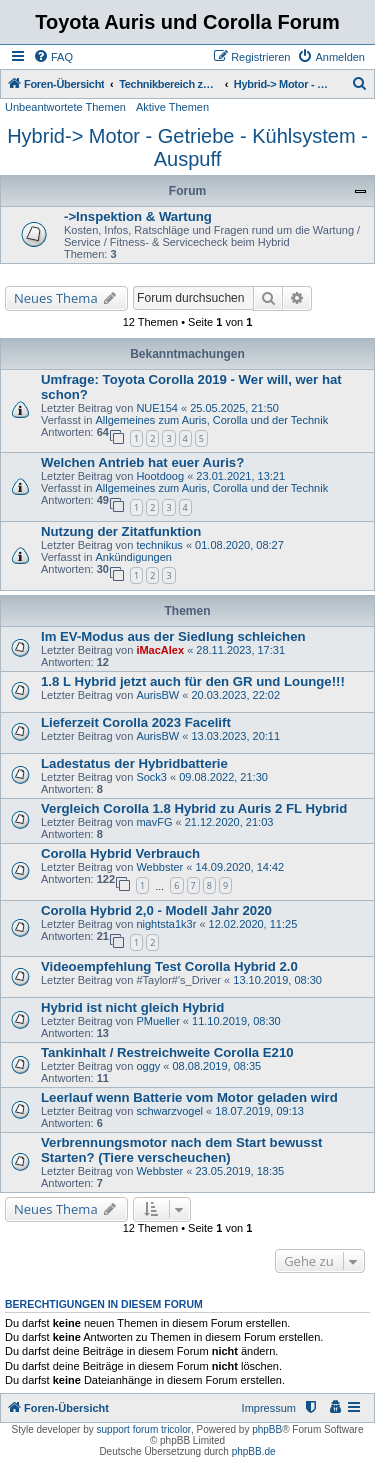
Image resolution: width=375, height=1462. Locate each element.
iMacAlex (160, 650)
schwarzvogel (169, 1111)
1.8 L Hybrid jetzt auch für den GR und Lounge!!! (193, 681)
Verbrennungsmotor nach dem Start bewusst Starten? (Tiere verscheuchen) (181, 1150)
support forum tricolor (144, 1429)
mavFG (154, 822)
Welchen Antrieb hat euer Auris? (142, 462)
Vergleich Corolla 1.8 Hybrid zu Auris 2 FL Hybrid (194, 808)
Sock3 (151, 777)
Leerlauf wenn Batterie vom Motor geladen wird (189, 1097)
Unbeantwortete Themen (65, 107)
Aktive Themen (172, 107)
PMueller (157, 1021)
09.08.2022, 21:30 (223, 777)
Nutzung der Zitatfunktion (121, 531)
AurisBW (157, 695)
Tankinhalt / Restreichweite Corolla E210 (167, 1052)
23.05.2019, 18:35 (240, 1171)
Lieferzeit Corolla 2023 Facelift (136, 722)
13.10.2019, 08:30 (277, 980)
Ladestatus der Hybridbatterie (134, 763)
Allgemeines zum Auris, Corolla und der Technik (211, 420)
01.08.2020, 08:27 (239, 545)
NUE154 (157, 408)
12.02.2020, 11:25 (253, 924)
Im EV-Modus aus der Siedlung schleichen (173, 636)
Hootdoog (160, 476)
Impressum (269, 1408)
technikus (159, 545)
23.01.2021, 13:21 (240, 476)
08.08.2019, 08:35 (216, 1066)
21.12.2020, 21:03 (229, 822)
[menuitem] (53, 57)
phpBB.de (254, 1451)
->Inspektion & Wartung (138, 216)
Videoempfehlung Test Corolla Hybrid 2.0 (169, 966)
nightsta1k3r (166, 924)
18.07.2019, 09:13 (259, 1111)
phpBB (267, 1429)
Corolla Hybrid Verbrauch (120, 853)
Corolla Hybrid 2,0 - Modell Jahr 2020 (156, 910)
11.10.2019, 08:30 (236, 1021)
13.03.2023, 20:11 (235, 736)
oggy (148, 1066)
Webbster (159, 867)
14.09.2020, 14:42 (240, 867)
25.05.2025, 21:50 (234, 408)
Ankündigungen (133, 557)
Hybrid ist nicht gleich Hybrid (132, 1007)
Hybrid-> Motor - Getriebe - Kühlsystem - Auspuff (187, 147)
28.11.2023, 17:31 (240, 650)
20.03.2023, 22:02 (235, 695)
